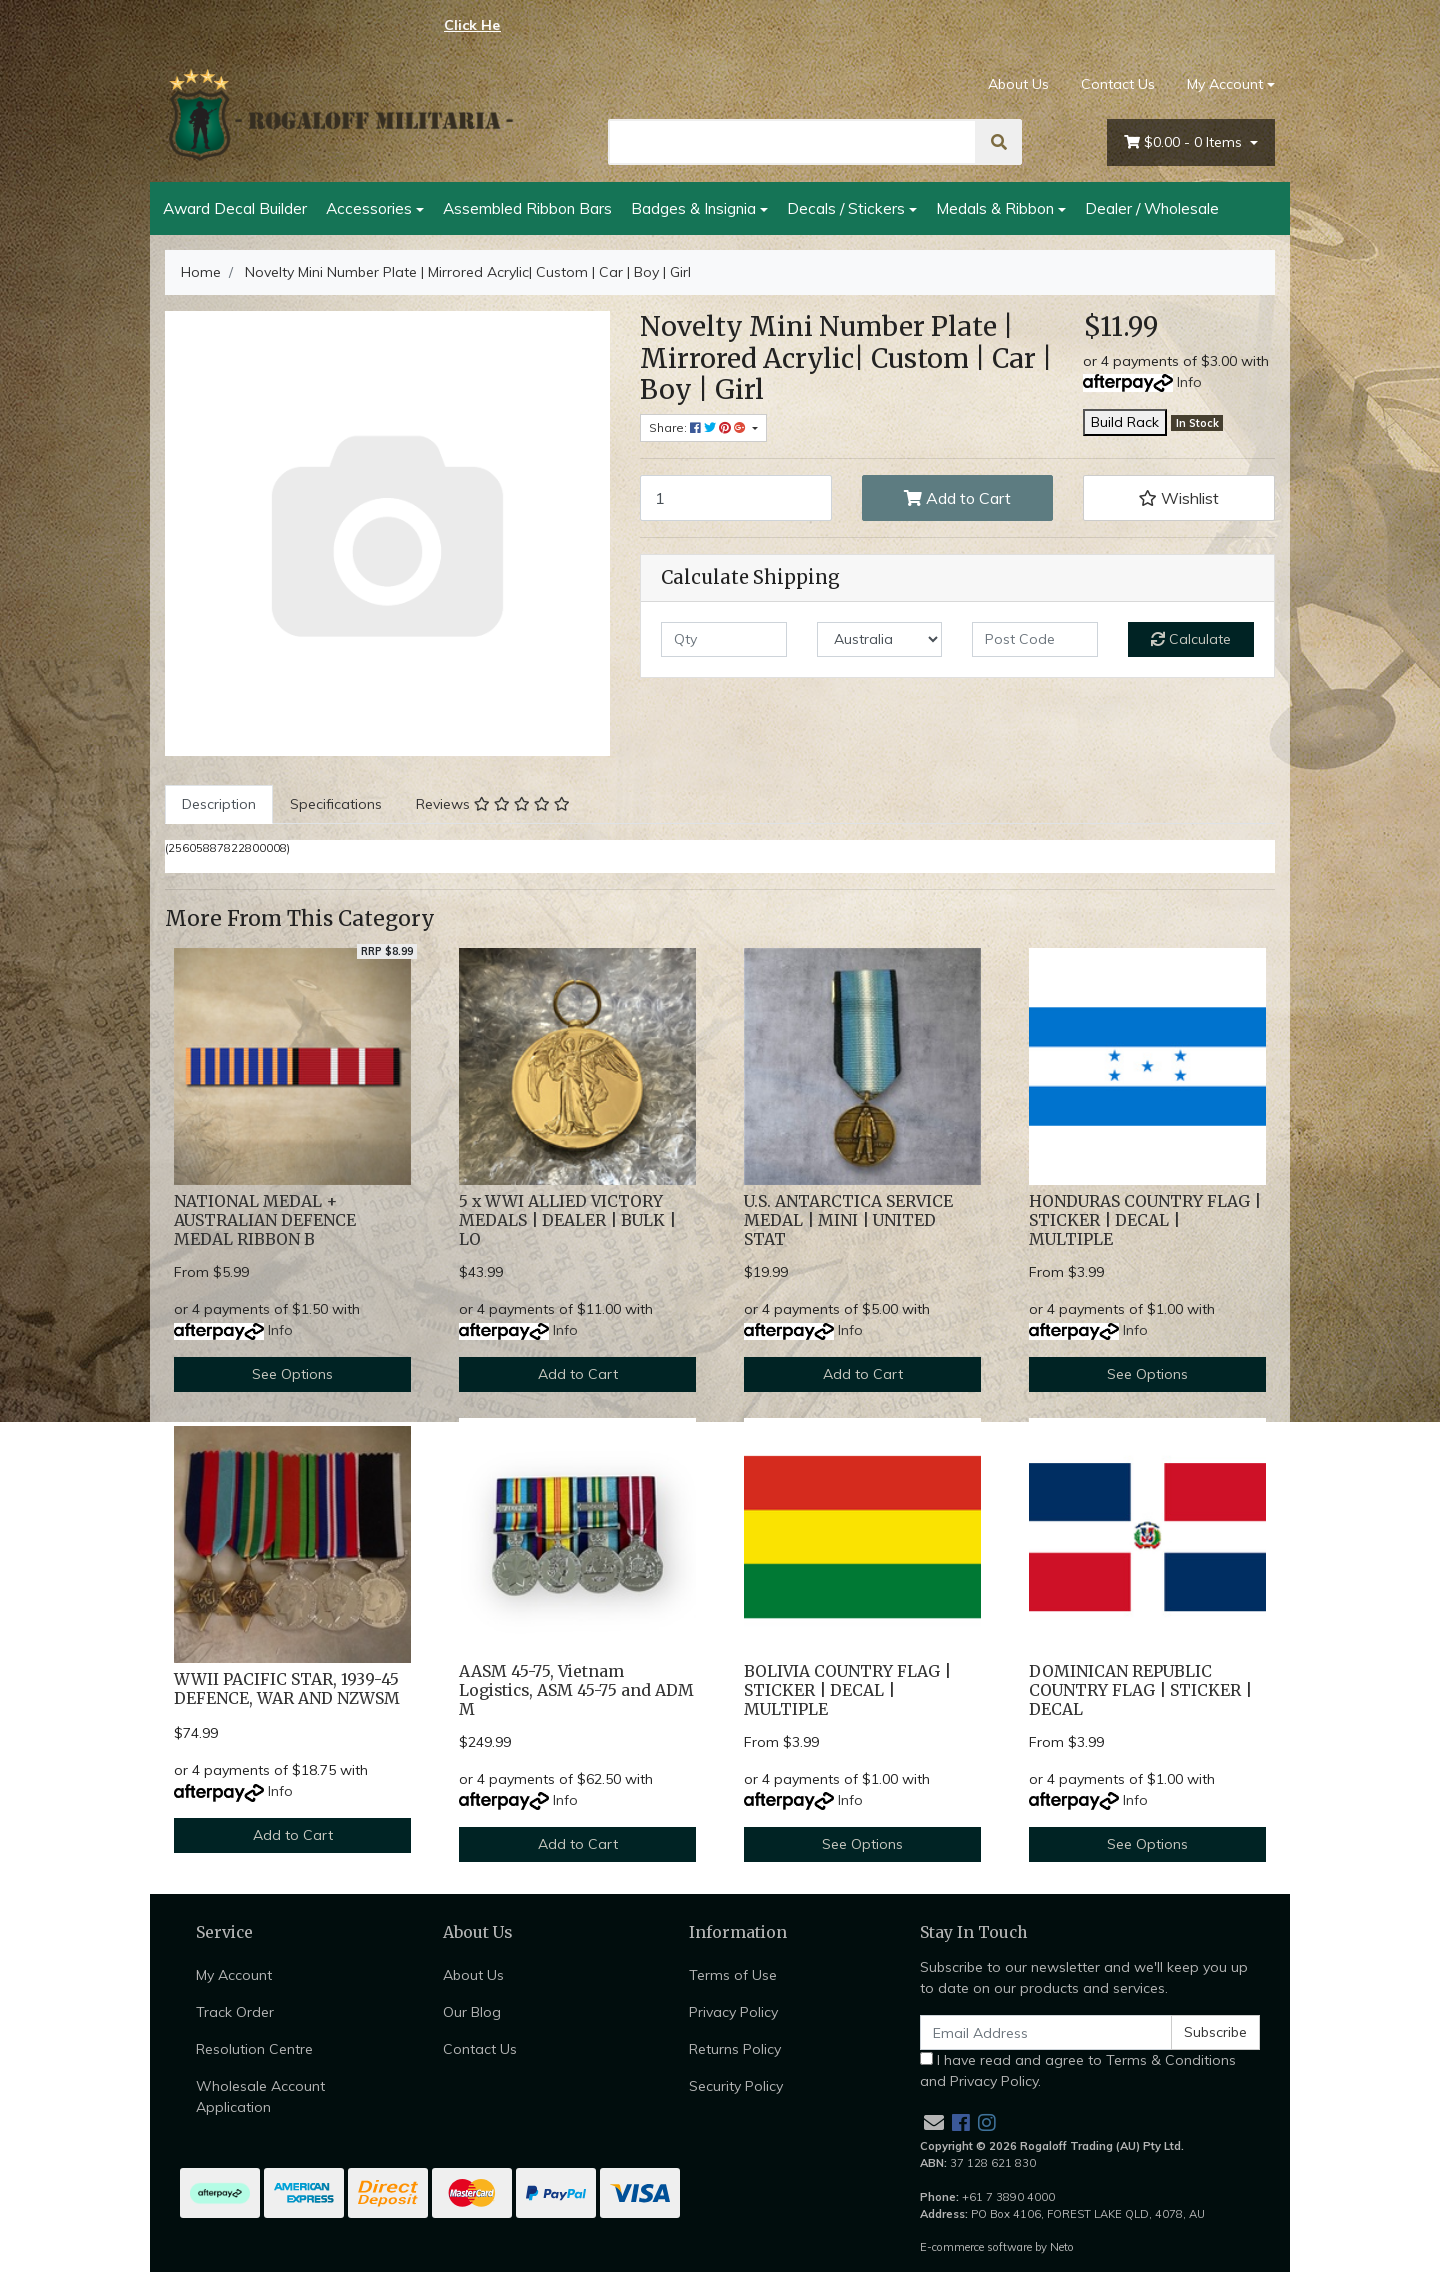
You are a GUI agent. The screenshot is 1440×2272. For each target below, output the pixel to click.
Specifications (336, 804)
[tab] (219, 804)
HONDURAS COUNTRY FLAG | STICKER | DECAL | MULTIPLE (1145, 1220)
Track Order (235, 2012)
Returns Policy (735, 2049)
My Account (234, 1975)
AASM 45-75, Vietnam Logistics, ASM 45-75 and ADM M (576, 1690)
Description (219, 804)
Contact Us (1118, 84)
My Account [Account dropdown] (1225, 84)
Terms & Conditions (1171, 2060)
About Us (1018, 84)
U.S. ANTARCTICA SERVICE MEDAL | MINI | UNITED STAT (848, 1220)
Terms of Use (733, 1975)
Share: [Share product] (699, 427)
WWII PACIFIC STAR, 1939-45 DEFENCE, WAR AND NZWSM (287, 1689)
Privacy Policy (733, 2012)
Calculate (1191, 639)
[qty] (724, 639)
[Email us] (934, 2122)
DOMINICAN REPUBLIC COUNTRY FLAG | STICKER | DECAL (1140, 1690)
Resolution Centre (254, 2049)
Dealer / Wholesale (1152, 208)
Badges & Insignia (693, 208)
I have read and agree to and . (1078, 2070)
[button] (1179, 498)
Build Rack (1125, 422)
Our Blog (472, 2012)
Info (1189, 382)
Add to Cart (957, 498)
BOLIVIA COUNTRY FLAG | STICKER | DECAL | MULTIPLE (847, 1690)
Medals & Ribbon (995, 208)
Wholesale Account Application (260, 2096)
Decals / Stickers (846, 208)
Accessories (369, 208)
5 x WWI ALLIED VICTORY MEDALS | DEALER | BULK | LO (567, 1220)
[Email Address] (1046, 2032)
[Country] (880, 639)
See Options (292, 1374)
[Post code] (1035, 639)
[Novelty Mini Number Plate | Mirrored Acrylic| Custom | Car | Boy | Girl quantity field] (736, 498)
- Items (1185, 142)
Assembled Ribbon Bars (527, 208)
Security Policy (736, 2086)
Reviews (493, 804)
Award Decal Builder (235, 208)
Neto (1062, 2247)
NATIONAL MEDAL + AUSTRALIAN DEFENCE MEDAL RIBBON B (265, 1220)
